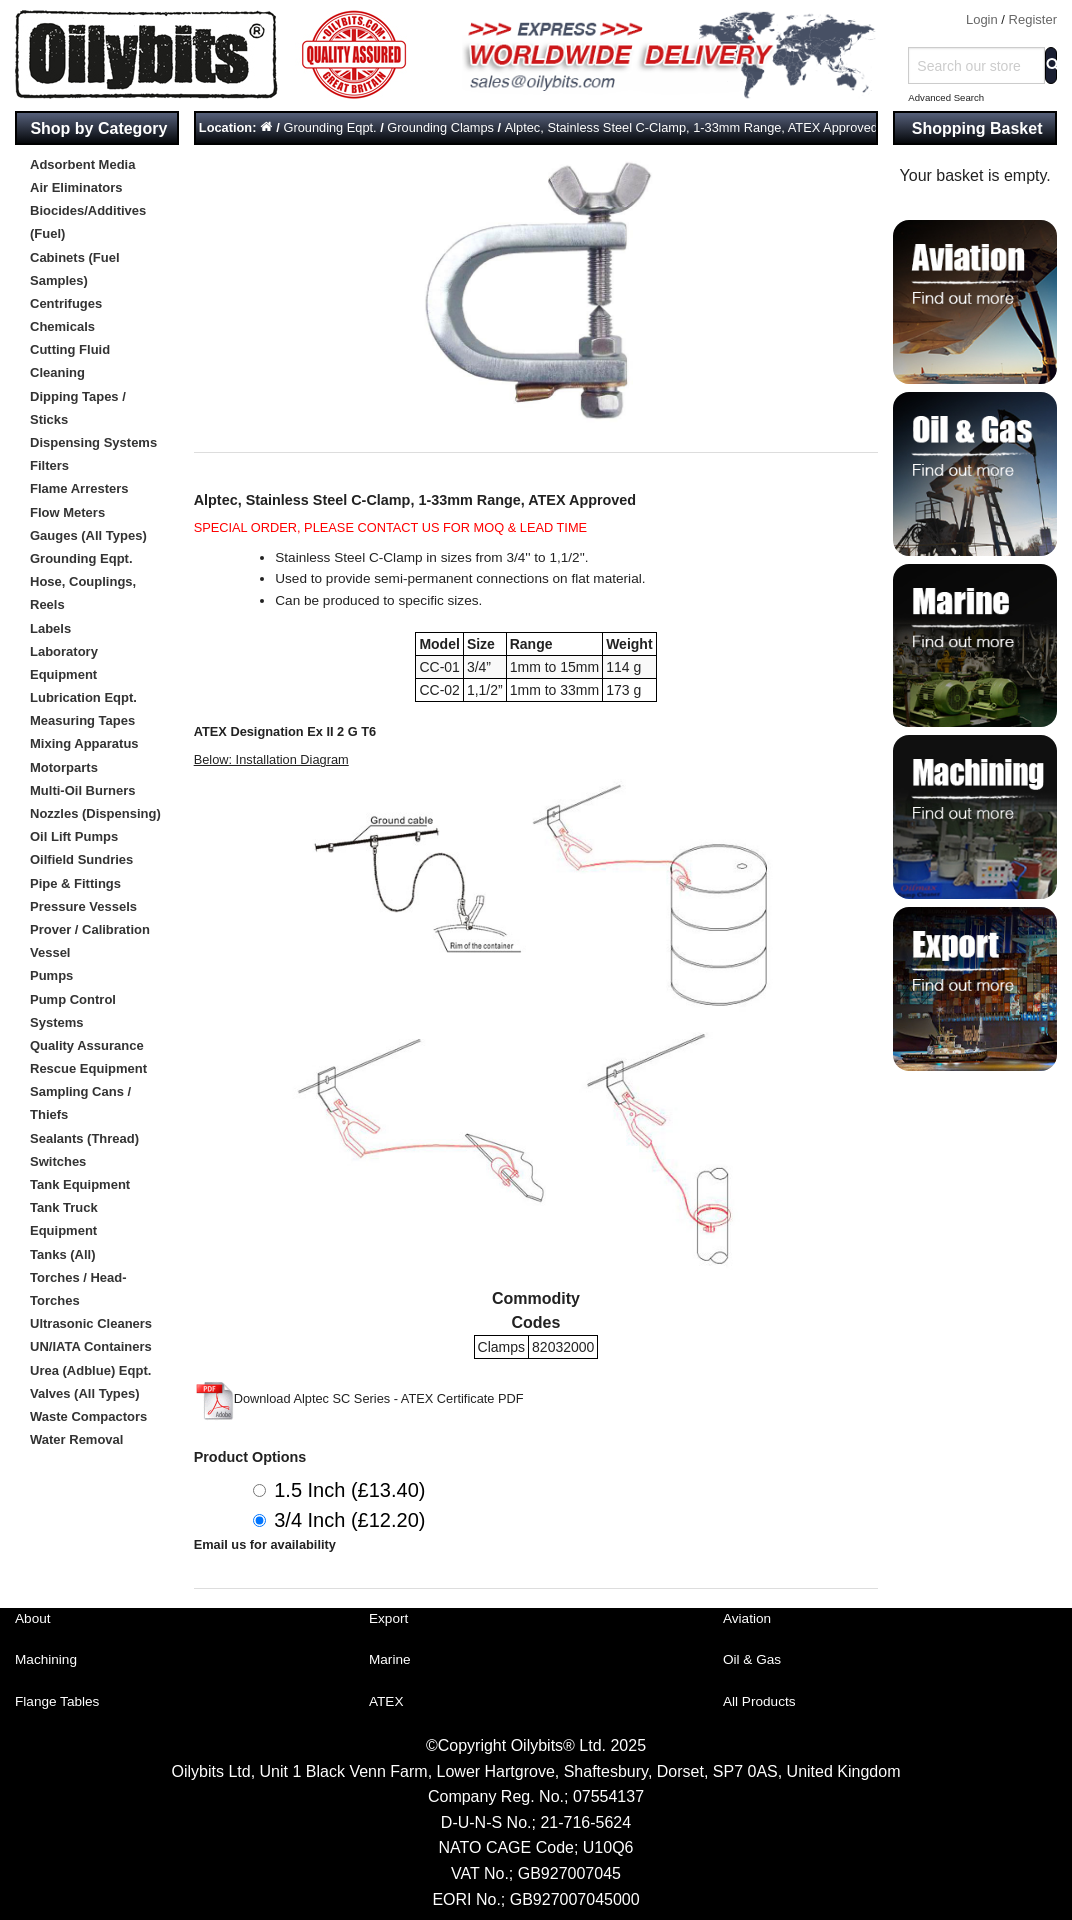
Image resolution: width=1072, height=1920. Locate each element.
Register (1033, 19)
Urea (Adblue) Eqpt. (90, 1370)
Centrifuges (66, 303)
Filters (49, 465)
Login (982, 19)
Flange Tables (57, 1701)
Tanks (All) (63, 1254)
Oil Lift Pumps (74, 836)
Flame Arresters (79, 488)
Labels (50, 628)
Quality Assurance (87, 1045)
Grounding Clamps (440, 127)
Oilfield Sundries (81, 859)
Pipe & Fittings (75, 883)
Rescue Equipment (88, 1068)
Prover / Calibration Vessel (90, 941)
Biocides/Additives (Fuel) (88, 222)
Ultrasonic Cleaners (91, 1323)
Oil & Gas (752, 1659)
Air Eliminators (76, 187)
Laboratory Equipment (64, 663)
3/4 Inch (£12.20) (349, 1520)
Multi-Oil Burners (82, 790)
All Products (759, 1701)
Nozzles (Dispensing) (95, 813)
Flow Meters (67, 512)
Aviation (747, 1618)
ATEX (386, 1701)
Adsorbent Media (82, 164)
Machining (46, 1659)
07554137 (608, 1796)
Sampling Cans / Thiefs (80, 1103)
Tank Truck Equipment (64, 1219)
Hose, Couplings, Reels (83, 593)
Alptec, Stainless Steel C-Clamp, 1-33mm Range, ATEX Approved (691, 127)
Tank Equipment (80, 1184)
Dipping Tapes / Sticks (78, 408)
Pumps (51, 975)
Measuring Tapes (82, 720)
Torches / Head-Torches (78, 1289)
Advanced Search (946, 97)
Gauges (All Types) (88, 535)
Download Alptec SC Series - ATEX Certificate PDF (359, 1398)
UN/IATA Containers (91, 1346)
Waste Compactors (88, 1416)
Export (388, 1618)
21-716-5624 (585, 1822)
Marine (390, 1659)
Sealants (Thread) (84, 1138)
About (33, 1618)
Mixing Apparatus (84, 743)
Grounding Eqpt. (81, 558)
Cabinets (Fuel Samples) (75, 269)
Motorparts (64, 767)
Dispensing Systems (93, 442)
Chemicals (62, 326)
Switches (58, 1161)
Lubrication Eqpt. (83, 697)
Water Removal (76, 1439)
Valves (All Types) (85, 1393)
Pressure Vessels (83, 906)
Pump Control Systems (73, 1011)
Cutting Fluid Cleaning (70, 361)
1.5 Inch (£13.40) (349, 1490)
